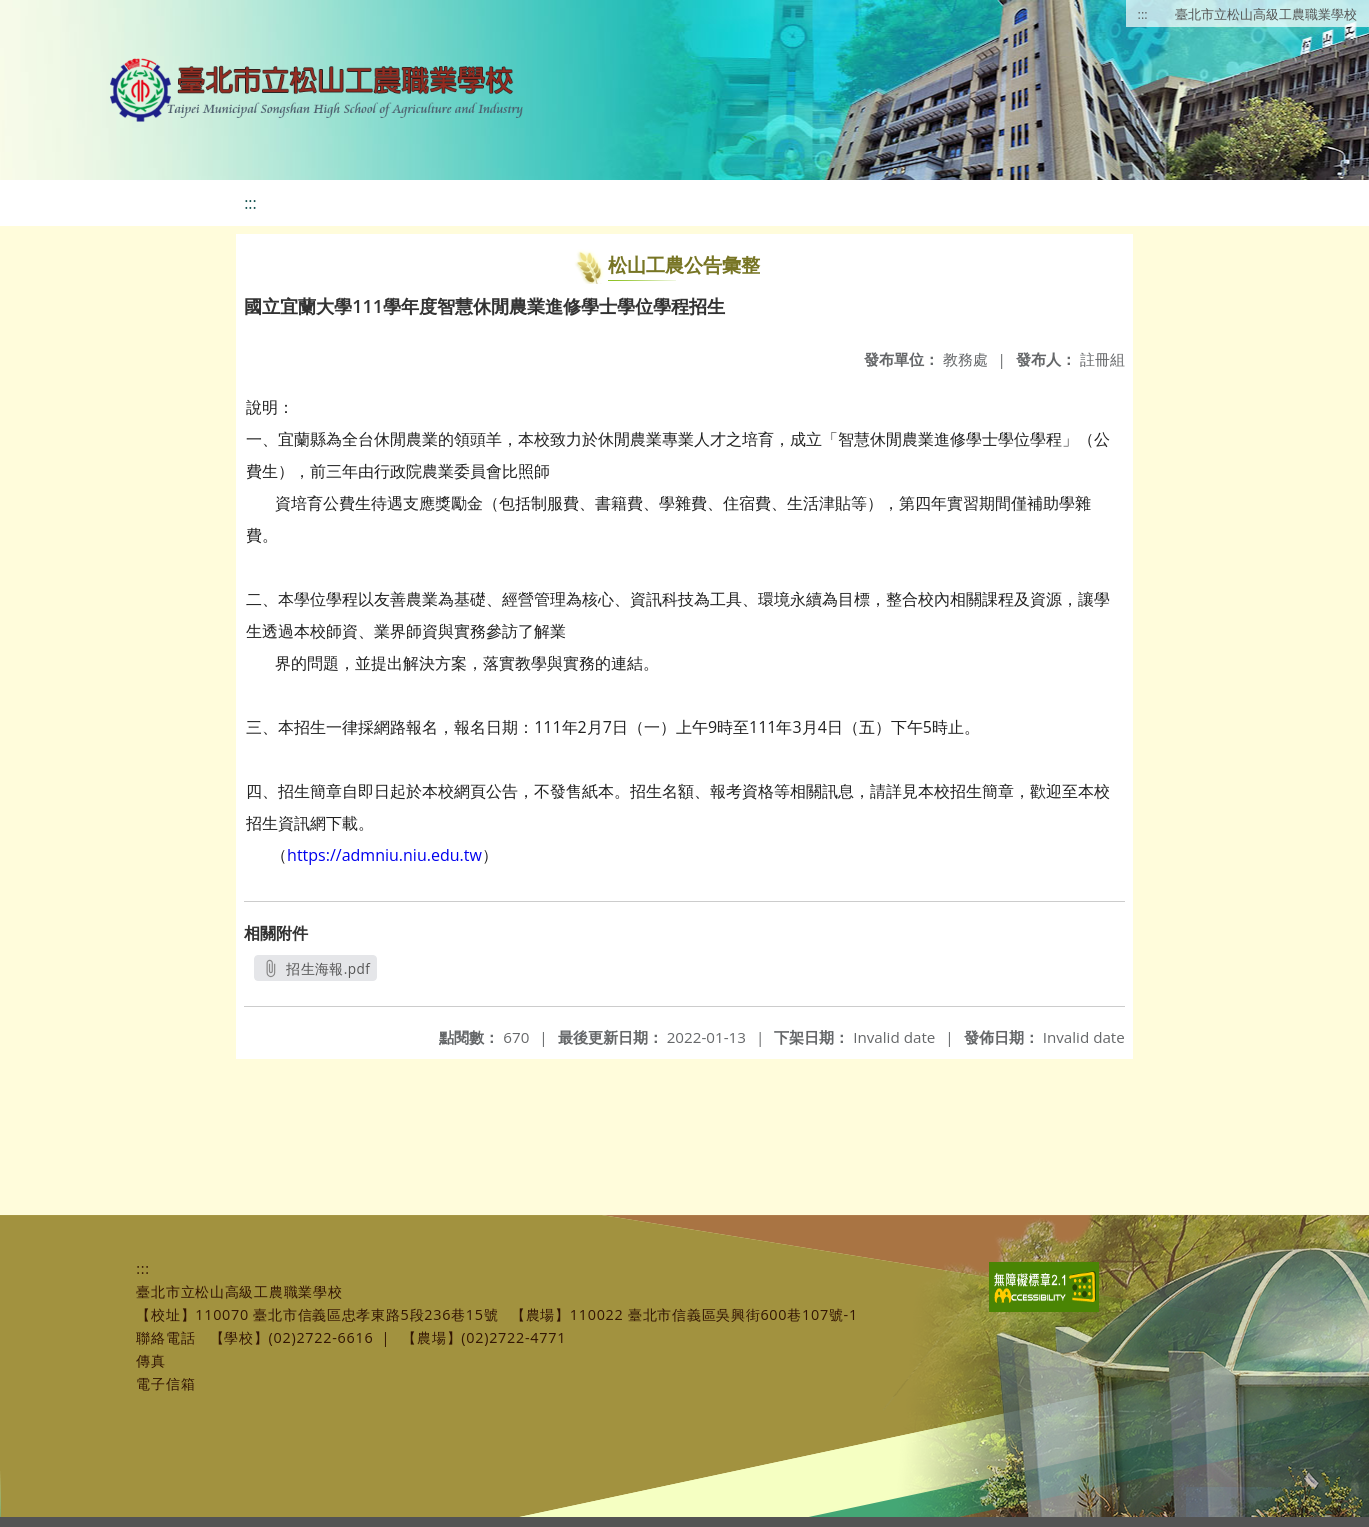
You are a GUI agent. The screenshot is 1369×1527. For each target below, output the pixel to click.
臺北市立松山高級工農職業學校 (1266, 14)
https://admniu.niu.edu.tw (384, 855)
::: (1143, 14)
